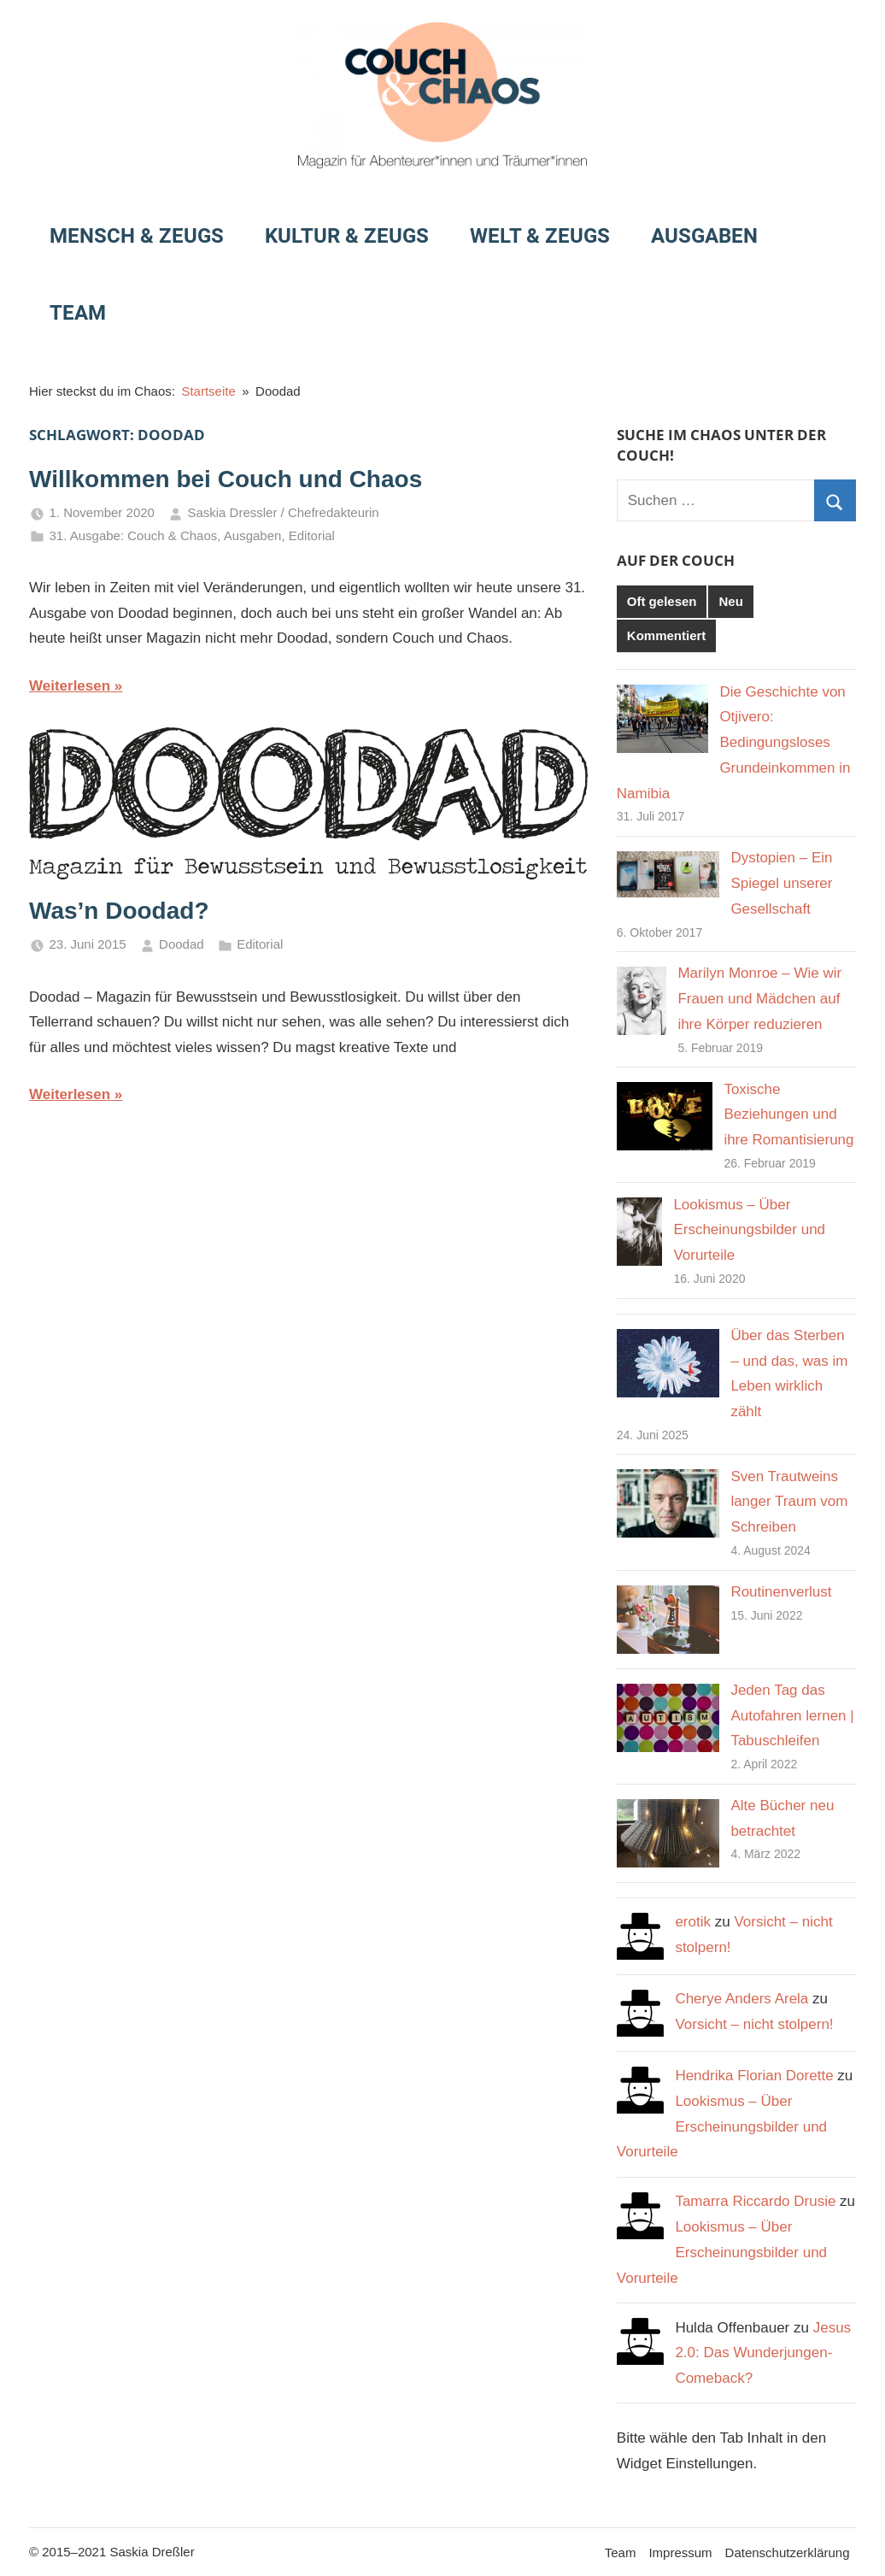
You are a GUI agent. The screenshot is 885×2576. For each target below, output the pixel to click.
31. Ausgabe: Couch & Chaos (134, 535)
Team (78, 313)
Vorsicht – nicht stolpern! (754, 2024)
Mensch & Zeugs (137, 236)
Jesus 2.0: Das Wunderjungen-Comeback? (763, 2353)
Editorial (312, 535)
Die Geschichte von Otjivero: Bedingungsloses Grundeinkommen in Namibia (734, 743)
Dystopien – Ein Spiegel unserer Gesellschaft (781, 883)
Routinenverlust (780, 1592)
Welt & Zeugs (540, 236)
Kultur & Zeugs (347, 236)
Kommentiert (666, 635)
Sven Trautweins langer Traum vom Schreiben (788, 1502)
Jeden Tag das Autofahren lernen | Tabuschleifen (791, 1716)
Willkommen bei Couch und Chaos (225, 479)
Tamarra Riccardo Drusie (755, 2201)
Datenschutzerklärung (787, 2552)
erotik (693, 1922)
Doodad (181, 944)
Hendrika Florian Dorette (754, 2075)
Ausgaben (704, 236)
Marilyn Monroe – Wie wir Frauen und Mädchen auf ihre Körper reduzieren (759, 998)
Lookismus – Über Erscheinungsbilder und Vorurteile (749, 1230)
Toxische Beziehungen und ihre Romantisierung (788, 1115)
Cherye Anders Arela (741, 1999)
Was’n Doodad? (119, 910)
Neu (730, 601)
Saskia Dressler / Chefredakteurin (282, 512)
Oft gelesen (662, 601)
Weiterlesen (69, 686)
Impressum (680, 2552)
